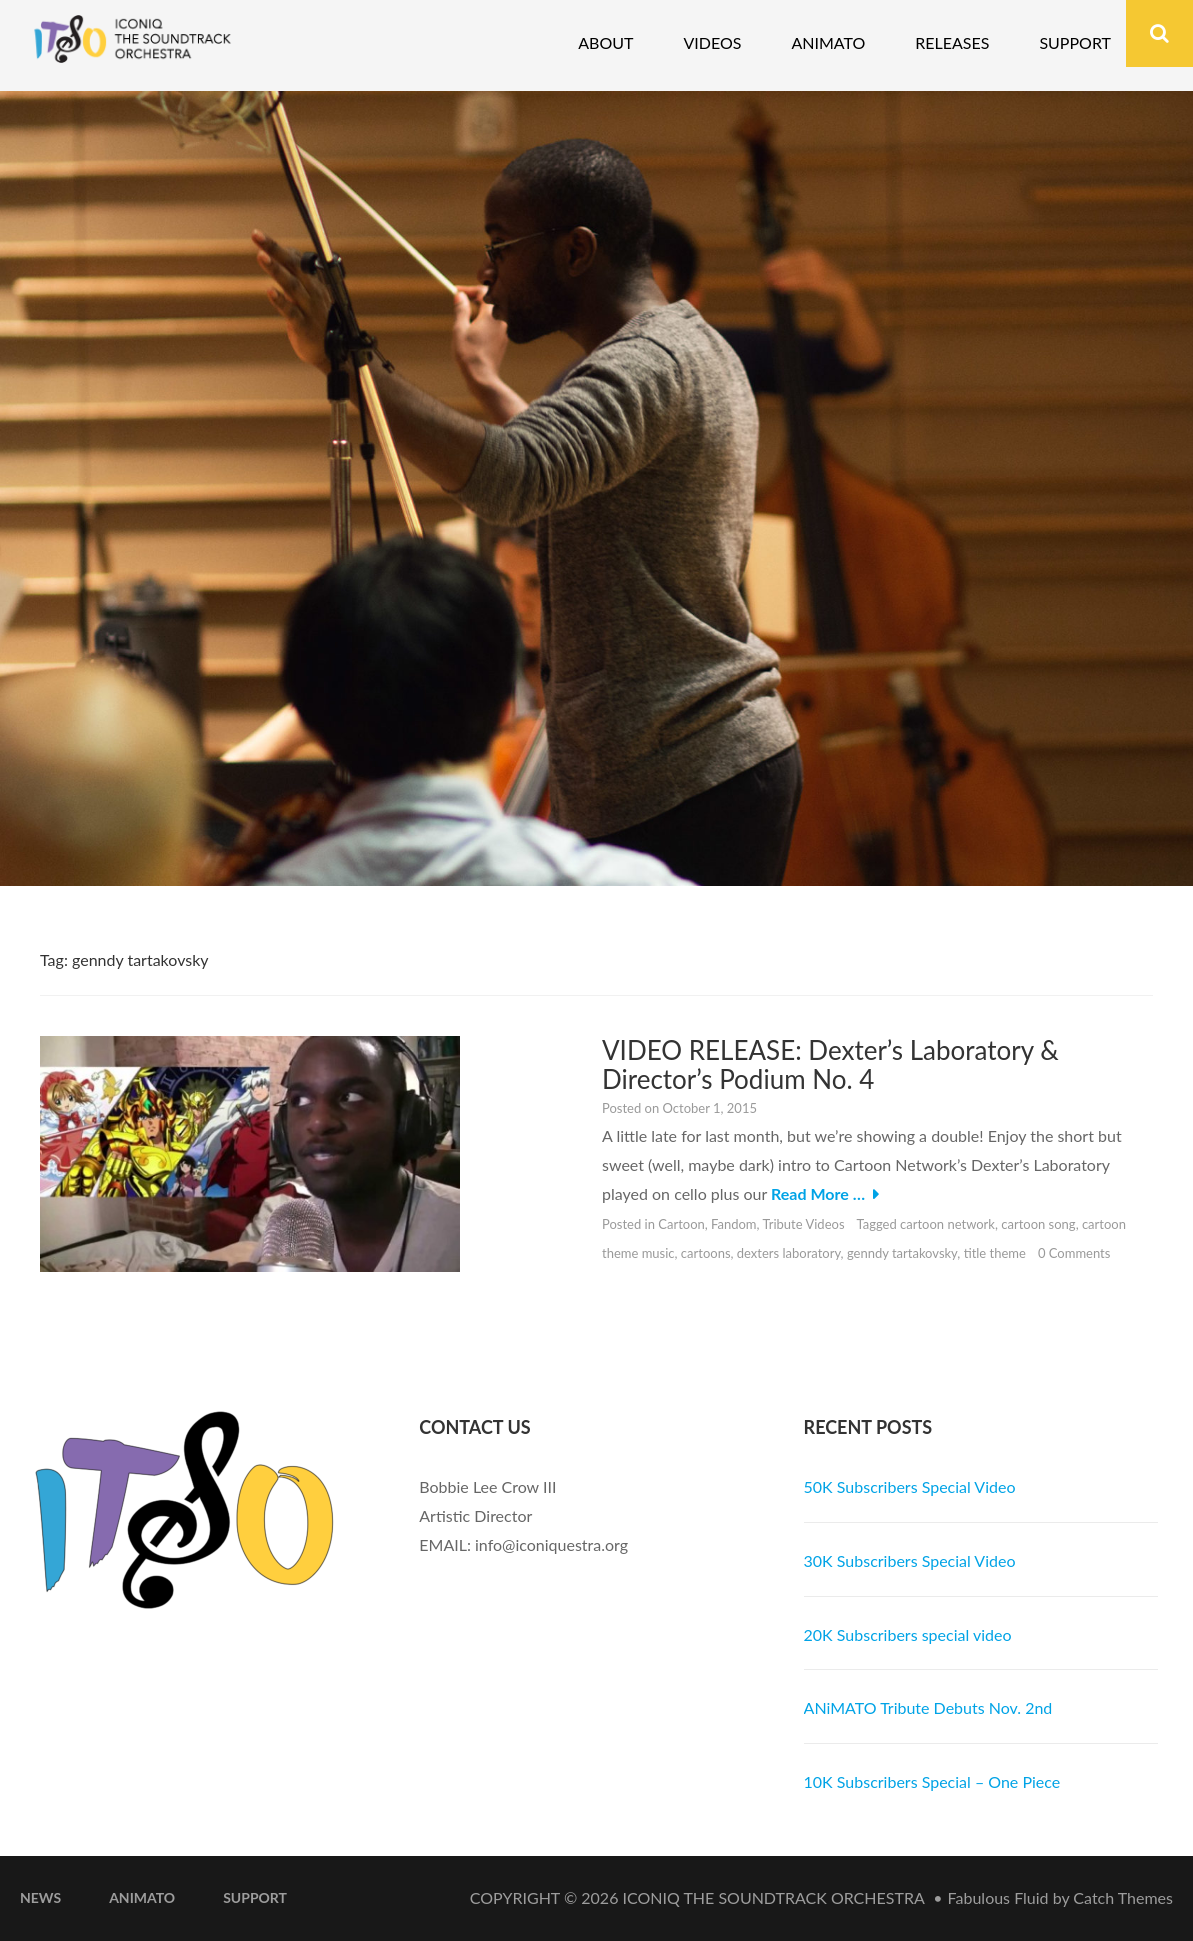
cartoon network (947, 1224)
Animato (828, 42)
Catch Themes (1123, 1897)
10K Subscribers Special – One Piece (932, 1781)
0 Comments (1074, 1253)
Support (1075, 42)
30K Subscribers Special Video (910, 1560)
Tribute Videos (803, 1224)
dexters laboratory (789, 1253)
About (605, 42)
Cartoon (681, 1224)
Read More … (818, 1193)
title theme (995, 1253)
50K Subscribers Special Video (910, 1486)
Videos (712, 42)
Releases (952, 42)
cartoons (706, 1253)
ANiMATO (142, 1897)
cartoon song (1038, 1224)
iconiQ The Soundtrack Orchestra (774, 1897)
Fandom (734, 1224)
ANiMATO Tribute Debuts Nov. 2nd (928, 1707)
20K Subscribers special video (908, 1634)
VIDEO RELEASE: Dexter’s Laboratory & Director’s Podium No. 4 (830, 1064)
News (40, 1897)
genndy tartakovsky (902, 1253)
